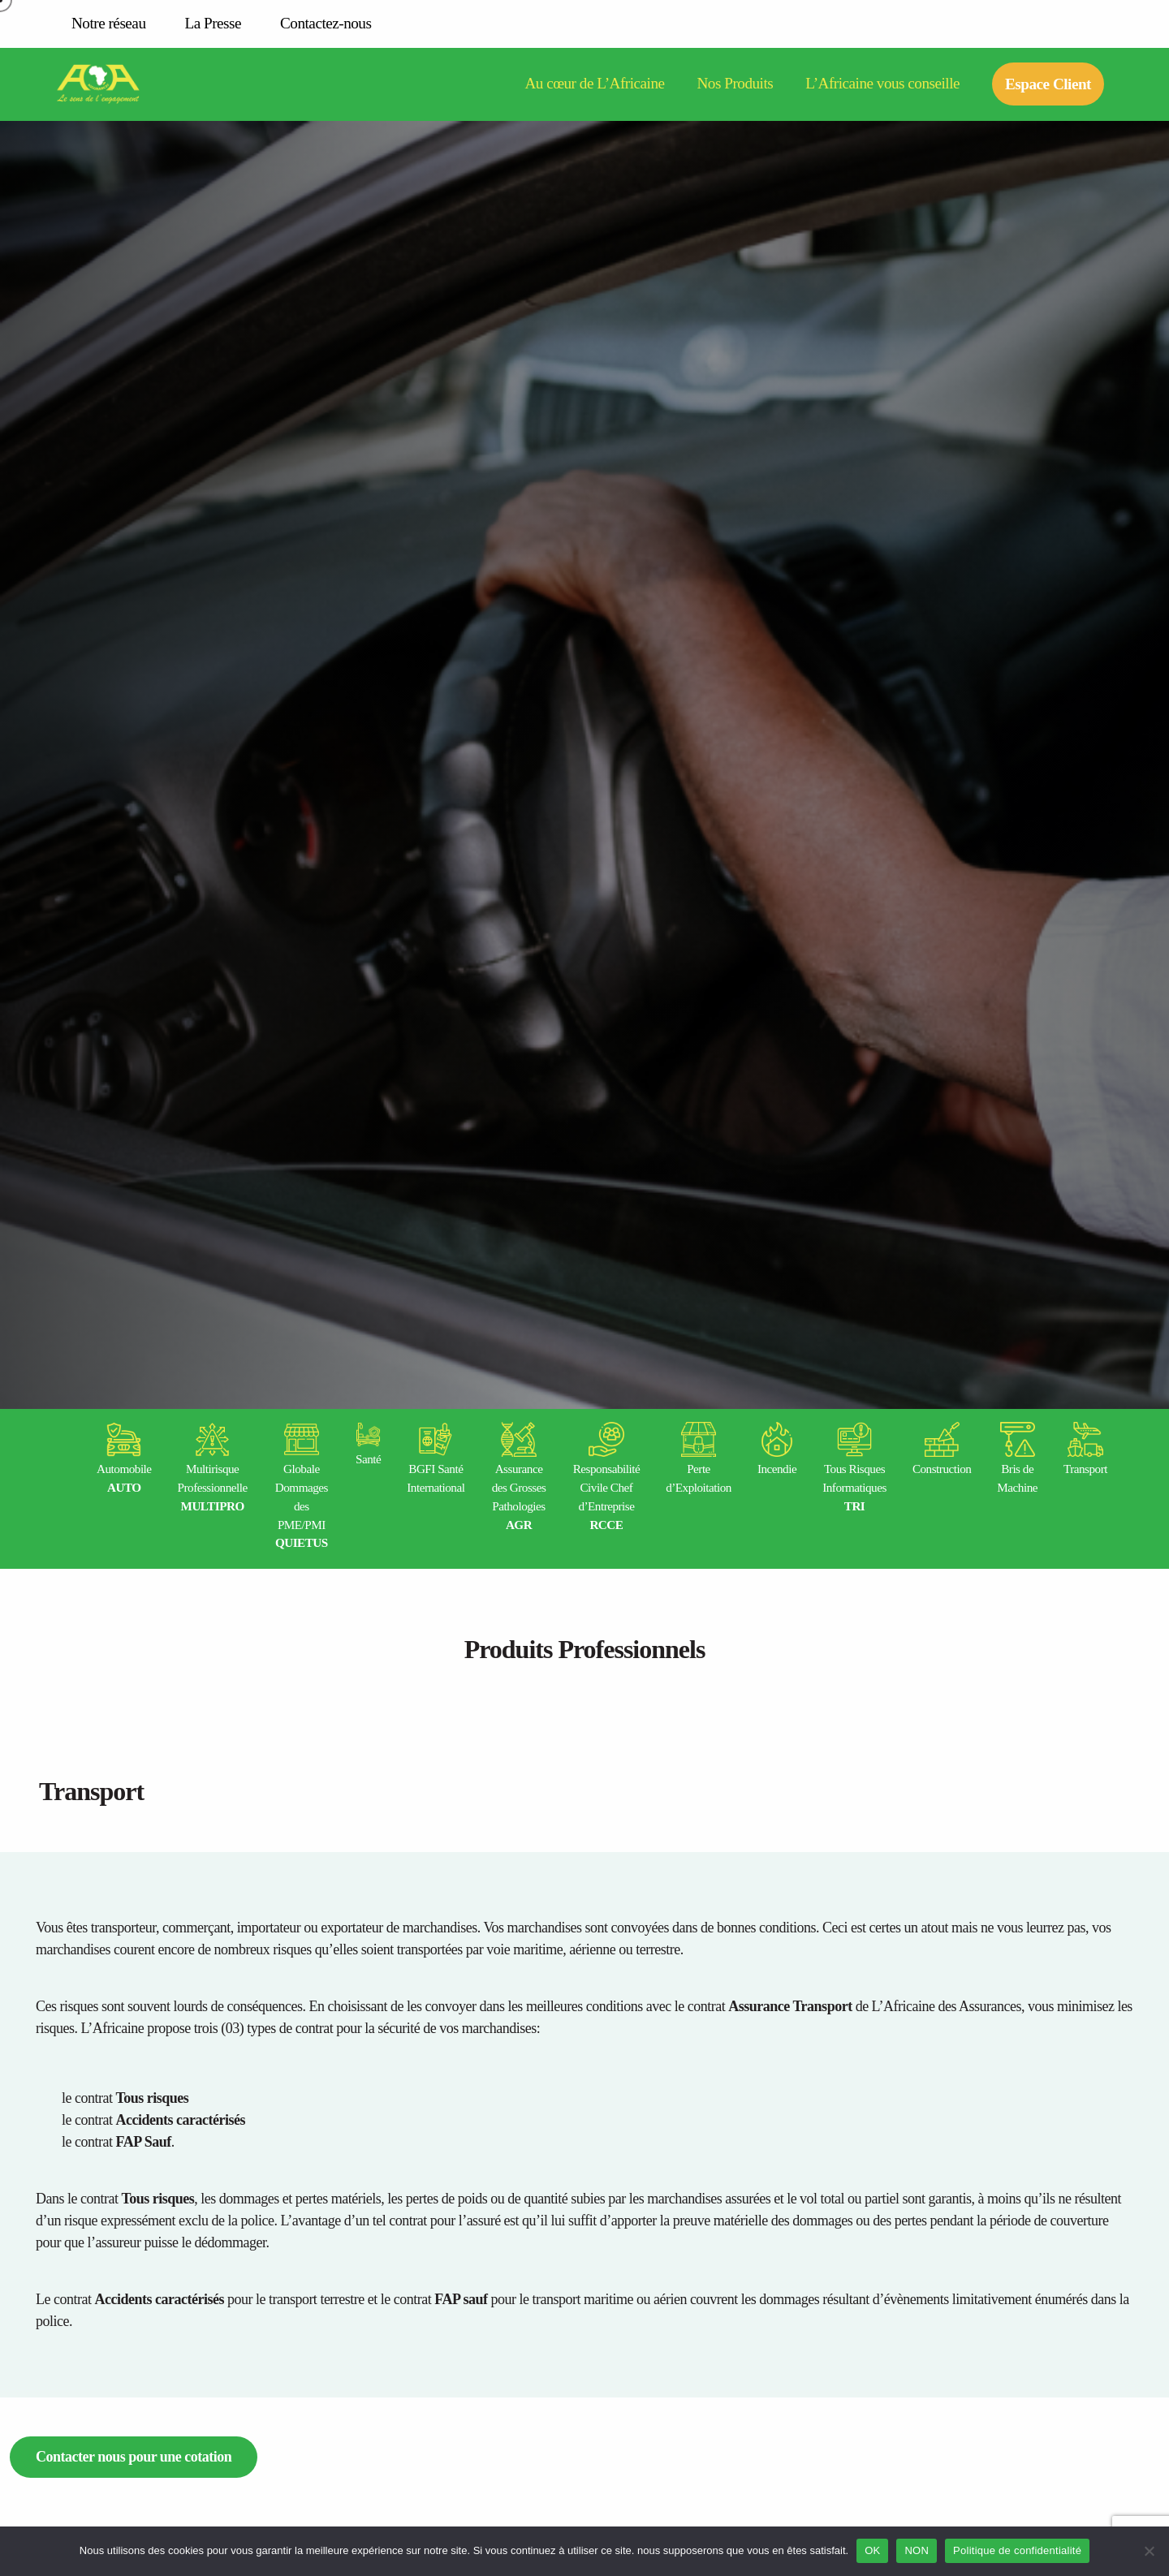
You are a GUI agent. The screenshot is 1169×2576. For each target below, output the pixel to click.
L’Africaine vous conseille (882, 84)
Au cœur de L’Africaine (594, 84)
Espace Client (1048, 84)
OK (872, 2550)
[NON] (1149, 2551)
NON (916, 2550)
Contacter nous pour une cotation (133, 2457)
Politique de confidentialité (1017, 2550)
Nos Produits (735, 84)
